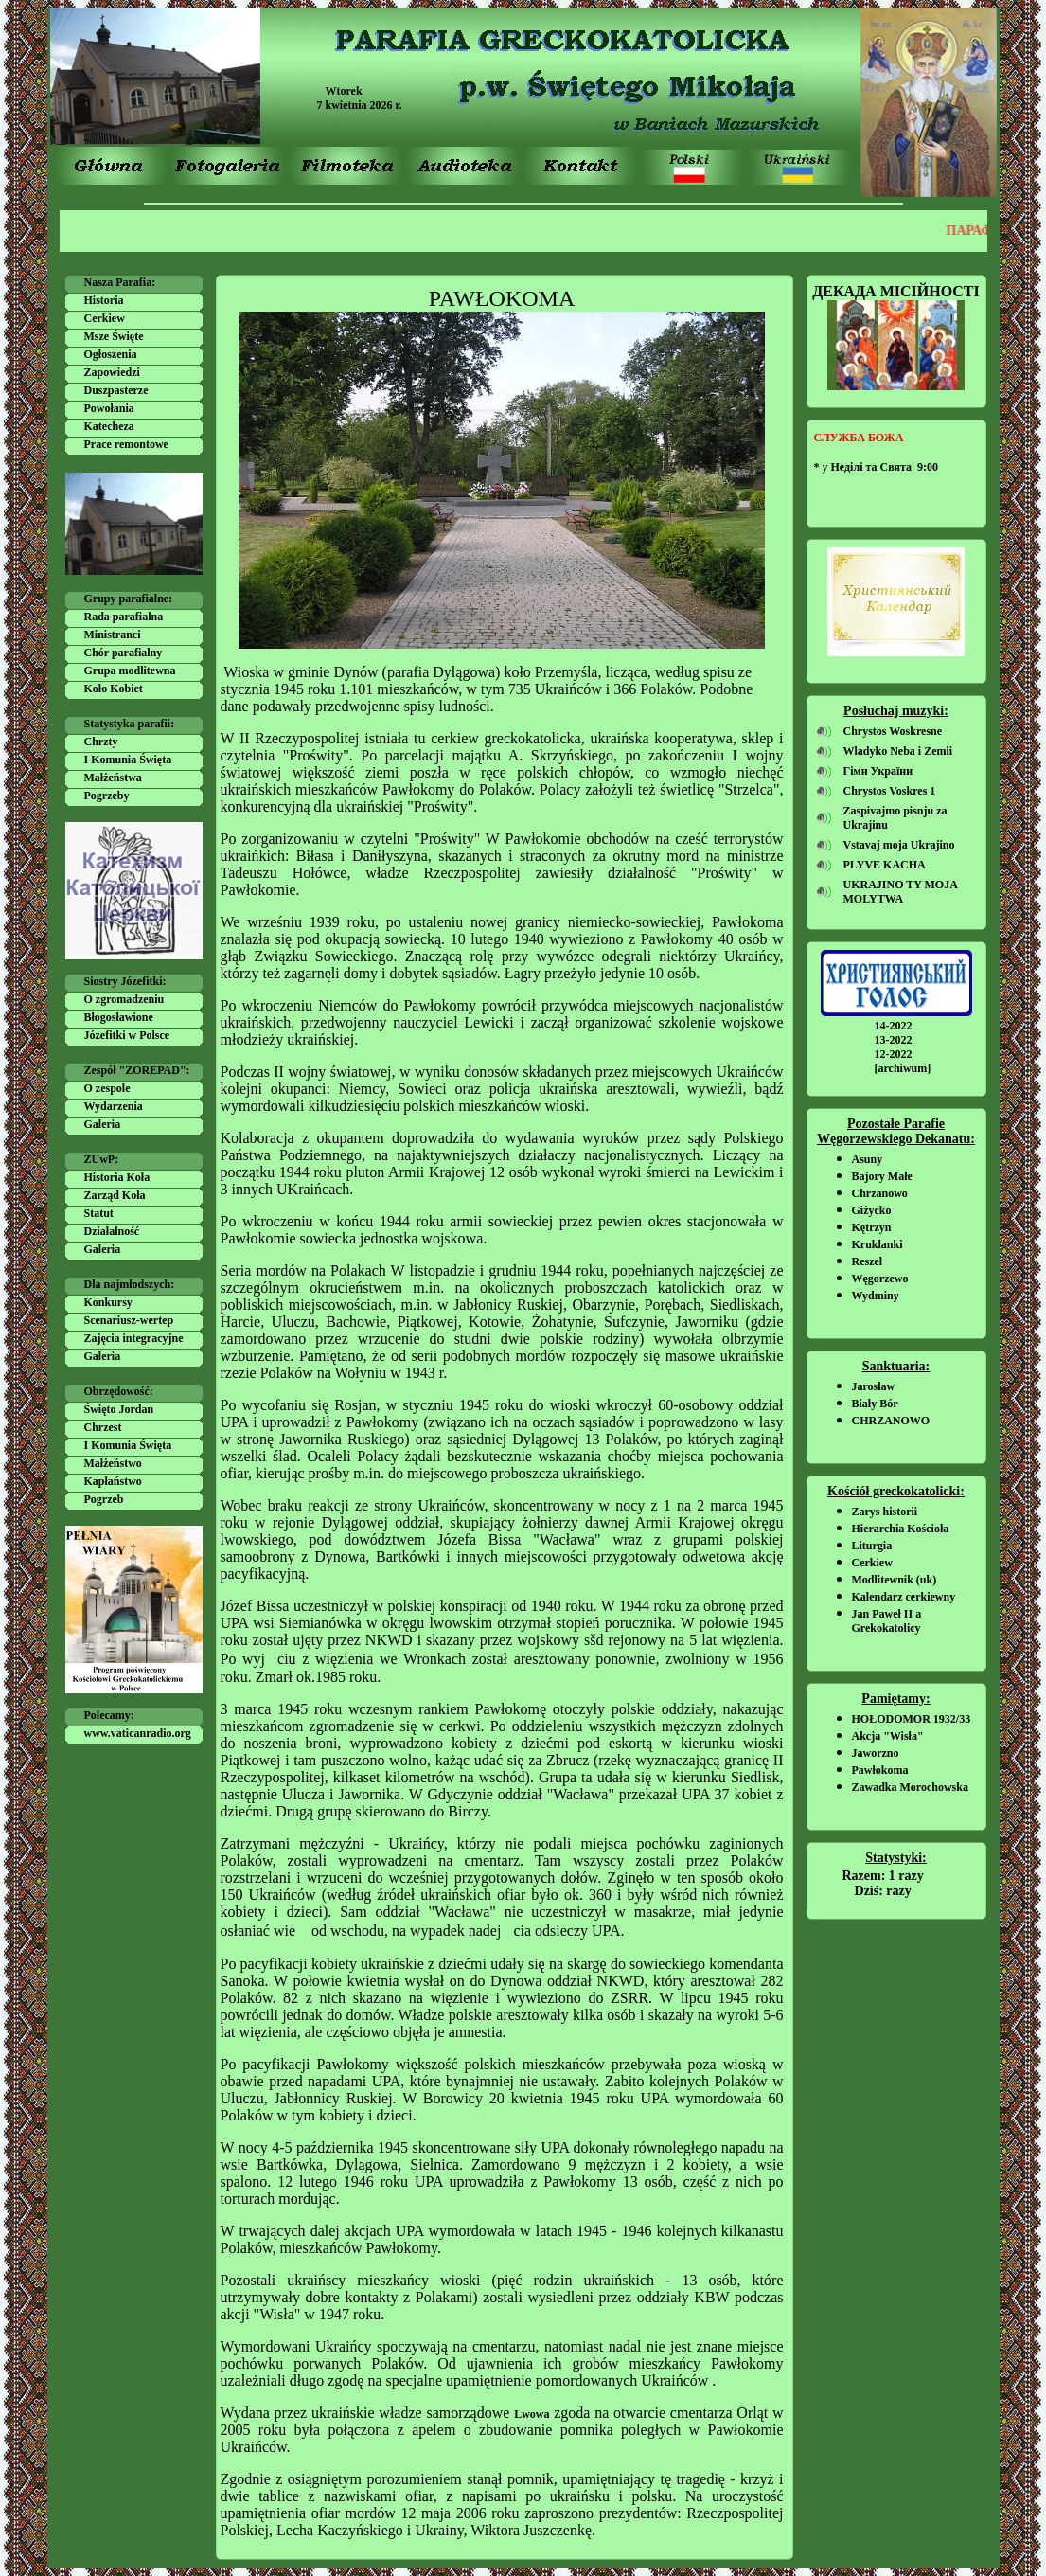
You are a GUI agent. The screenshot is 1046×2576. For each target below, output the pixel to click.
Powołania (109, 408)
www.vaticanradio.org (137, 1733)
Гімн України (878, 771)
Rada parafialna (124, 616)
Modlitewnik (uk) (894, 1579)
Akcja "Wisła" (888, 1736)
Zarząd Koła (115, 1195)
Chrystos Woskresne (893, 731)
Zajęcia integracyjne (134, 1338)
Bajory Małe (882, 1176)
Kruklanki (877, 1244)
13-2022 (894, 1039)
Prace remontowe (126, 444)
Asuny (867, 1159)
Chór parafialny (123, 652)
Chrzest (103, 1427)
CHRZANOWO (891, 1420)
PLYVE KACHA (884, 864)
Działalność (112, 1231)
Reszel (867, 1261)
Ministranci (112, 634)
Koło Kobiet (113, 688)
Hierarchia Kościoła (900, 1528)
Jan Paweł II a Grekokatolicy (887, 1621)
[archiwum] (903, 1068)
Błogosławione (118, 1017)
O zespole (107, 1088)
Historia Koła (117, 1177)
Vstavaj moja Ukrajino (899, 844)
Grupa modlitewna (130, 670)
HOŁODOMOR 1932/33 (911, 1719)
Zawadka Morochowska (910, 1787)
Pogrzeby (107, 795)
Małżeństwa (113, 777)
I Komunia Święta (128, 759)
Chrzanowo (880, 1193)
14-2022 (894, 1025)
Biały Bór (875, 1403)
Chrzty (101, 741)
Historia (104, 300)
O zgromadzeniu (124, 999)
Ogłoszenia (110, 354)
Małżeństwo (113, 1463)
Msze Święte (114, 336)
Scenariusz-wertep (129, 1320)
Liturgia (872, 1545)
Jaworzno (875, 1753)
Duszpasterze (116, 390)
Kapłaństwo (113, 1481)
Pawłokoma (880, 1770)
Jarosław (873, 1386)
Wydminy (875, 1295)
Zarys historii (885, 1511)
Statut (99, 1213)
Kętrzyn (872, 1227)
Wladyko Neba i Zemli (898, 751)
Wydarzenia (113, 1106)
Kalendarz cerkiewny (904, 1596)
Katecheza (109, 426)
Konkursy (108, 1302)
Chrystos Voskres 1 (889, 790)
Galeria (102, 1124)
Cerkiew (104, 318)
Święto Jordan (119, 1409)
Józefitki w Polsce (127, 1035)
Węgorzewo (880, 1278)
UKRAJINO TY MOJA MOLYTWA (900, 891)
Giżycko (872, 1210)
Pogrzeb (104, 1499)
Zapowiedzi (112, 372)
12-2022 (894, 1054)
